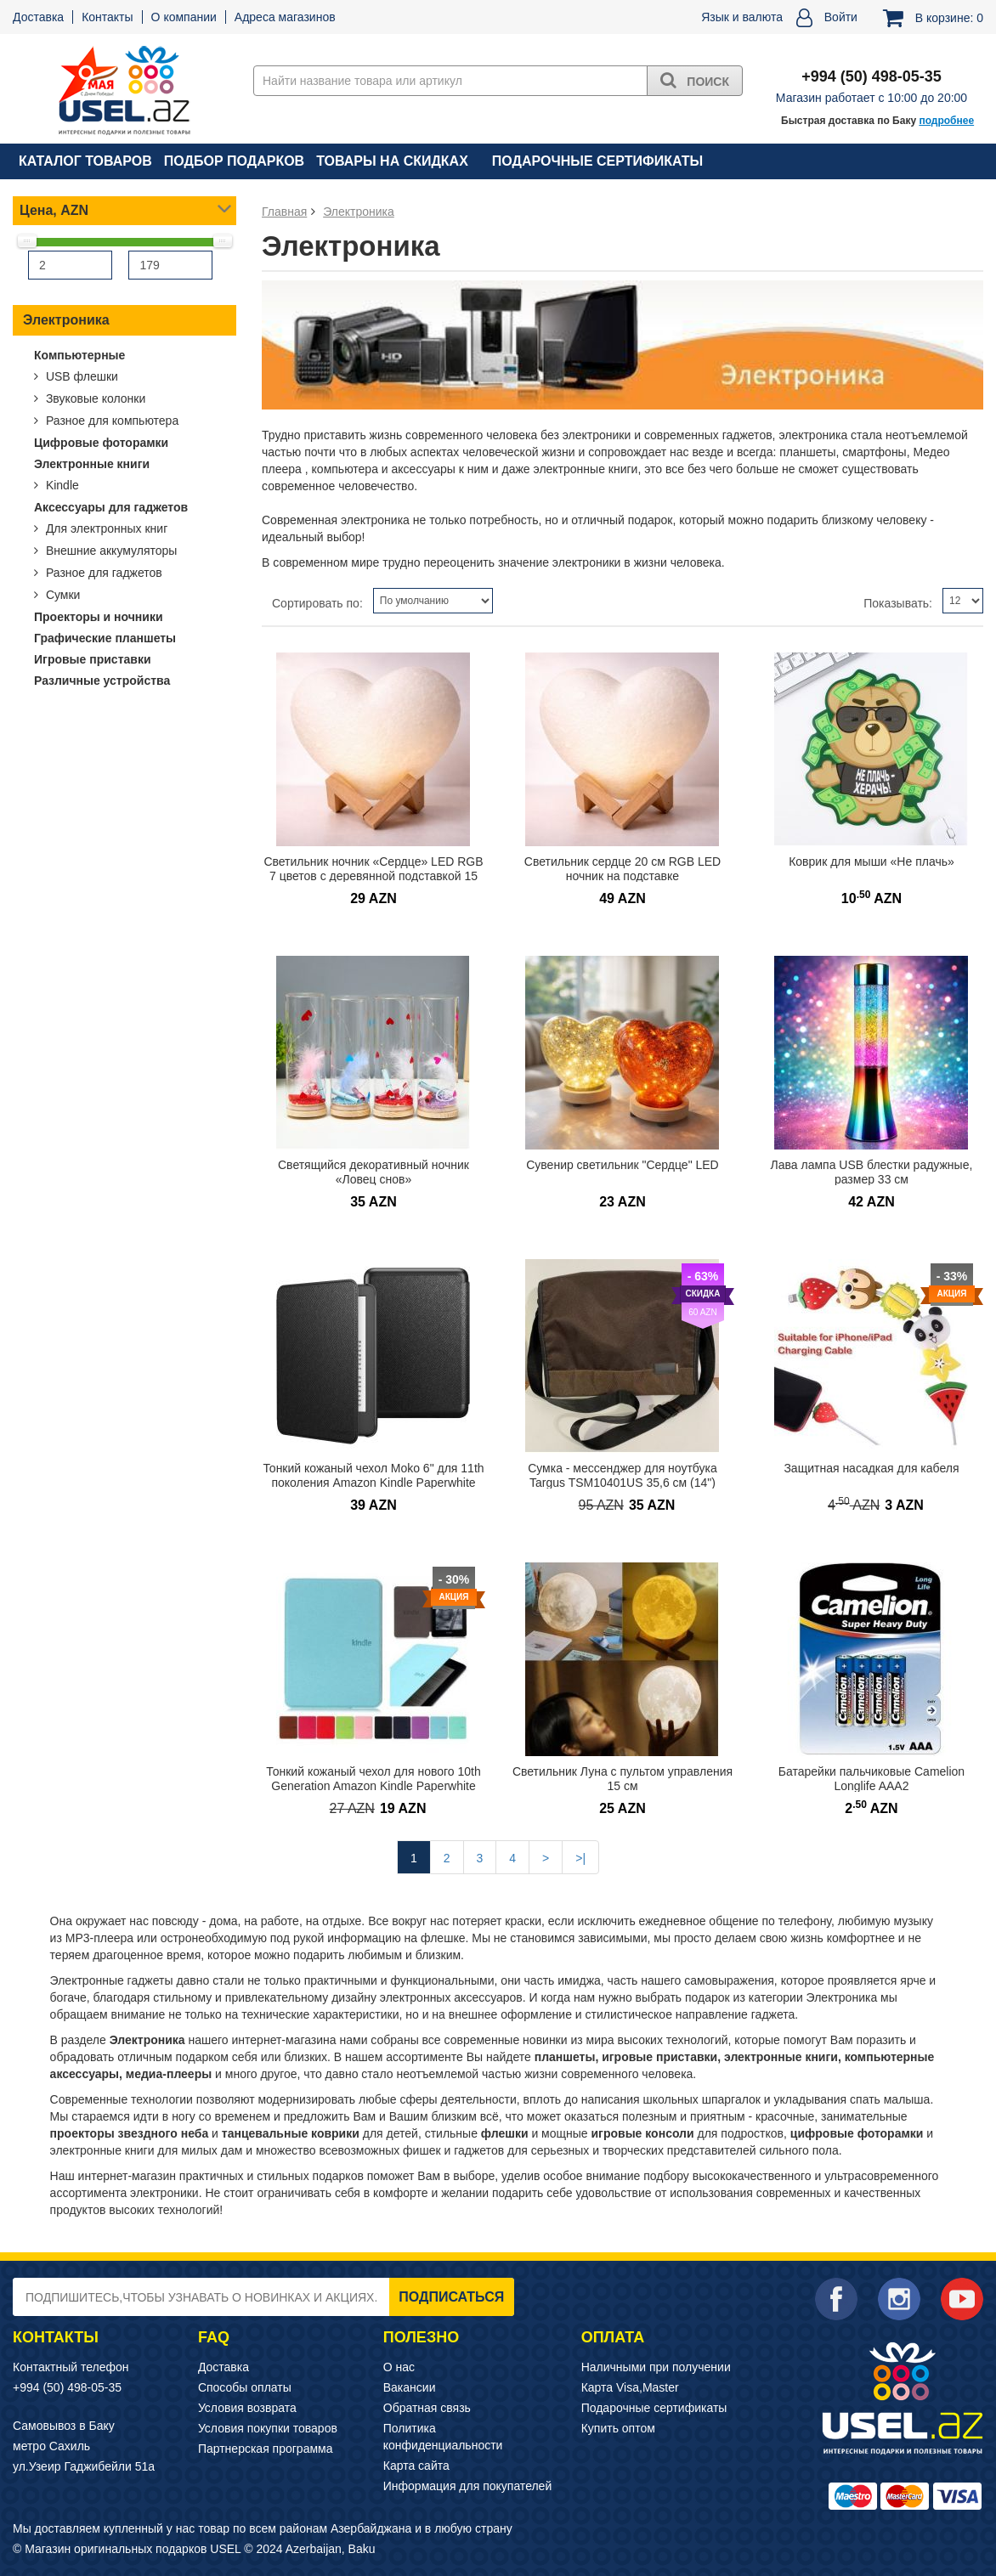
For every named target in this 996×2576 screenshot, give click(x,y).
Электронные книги (92, 464)
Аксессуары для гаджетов (111, 507)
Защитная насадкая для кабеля (871, 1468)
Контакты (107, 17)
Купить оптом (618, 2428)
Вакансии (409, 2387)
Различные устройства (102, 680)
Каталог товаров (85, 161)
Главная (284, 211)
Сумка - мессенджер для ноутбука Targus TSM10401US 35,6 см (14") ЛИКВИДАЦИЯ (622, 1482)
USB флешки (80, 376)
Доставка (38, 17)
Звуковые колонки (93, 398)
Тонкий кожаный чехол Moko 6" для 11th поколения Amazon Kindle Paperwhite (373, 1475)
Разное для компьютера (110, 420)
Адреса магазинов (285, 17)
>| (580, 1858)
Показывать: (897, 603)
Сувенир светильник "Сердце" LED (622, 1165)
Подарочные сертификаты (597, 161)
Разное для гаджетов (102, 572)
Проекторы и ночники (98, 617)
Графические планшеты (105, 638)
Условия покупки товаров (267, 2428)
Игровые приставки (92, 659)
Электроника (66, 320)
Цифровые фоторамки (101, 442)
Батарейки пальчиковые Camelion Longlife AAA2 (871, 1779)
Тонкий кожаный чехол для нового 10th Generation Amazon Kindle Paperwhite (373, 1779)
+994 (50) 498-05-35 (67, 2387)
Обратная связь (427, 2408)
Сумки (61, 595)
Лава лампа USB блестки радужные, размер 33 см (872, 1172)
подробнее (946, 121)
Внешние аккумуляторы (109, 550)
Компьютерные (79, 355)
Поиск (694, 79)
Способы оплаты (244, 2387)
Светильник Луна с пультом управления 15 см (622, 1779)
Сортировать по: (317, 603)
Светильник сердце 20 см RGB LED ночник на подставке (622, 869)
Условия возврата (247, 2408)
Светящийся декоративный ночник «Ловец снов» (373, 1172)
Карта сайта (416, 2465)
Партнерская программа (265, 2448)
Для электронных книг (104, 528)
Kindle (60, 485)
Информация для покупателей (467, 2486)
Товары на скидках (392, 161)
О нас (399, 2367)
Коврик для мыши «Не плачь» (871, 861)
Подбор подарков (234, 161)
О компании (184, 17)
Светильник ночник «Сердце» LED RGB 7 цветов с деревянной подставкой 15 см (373, 875)
